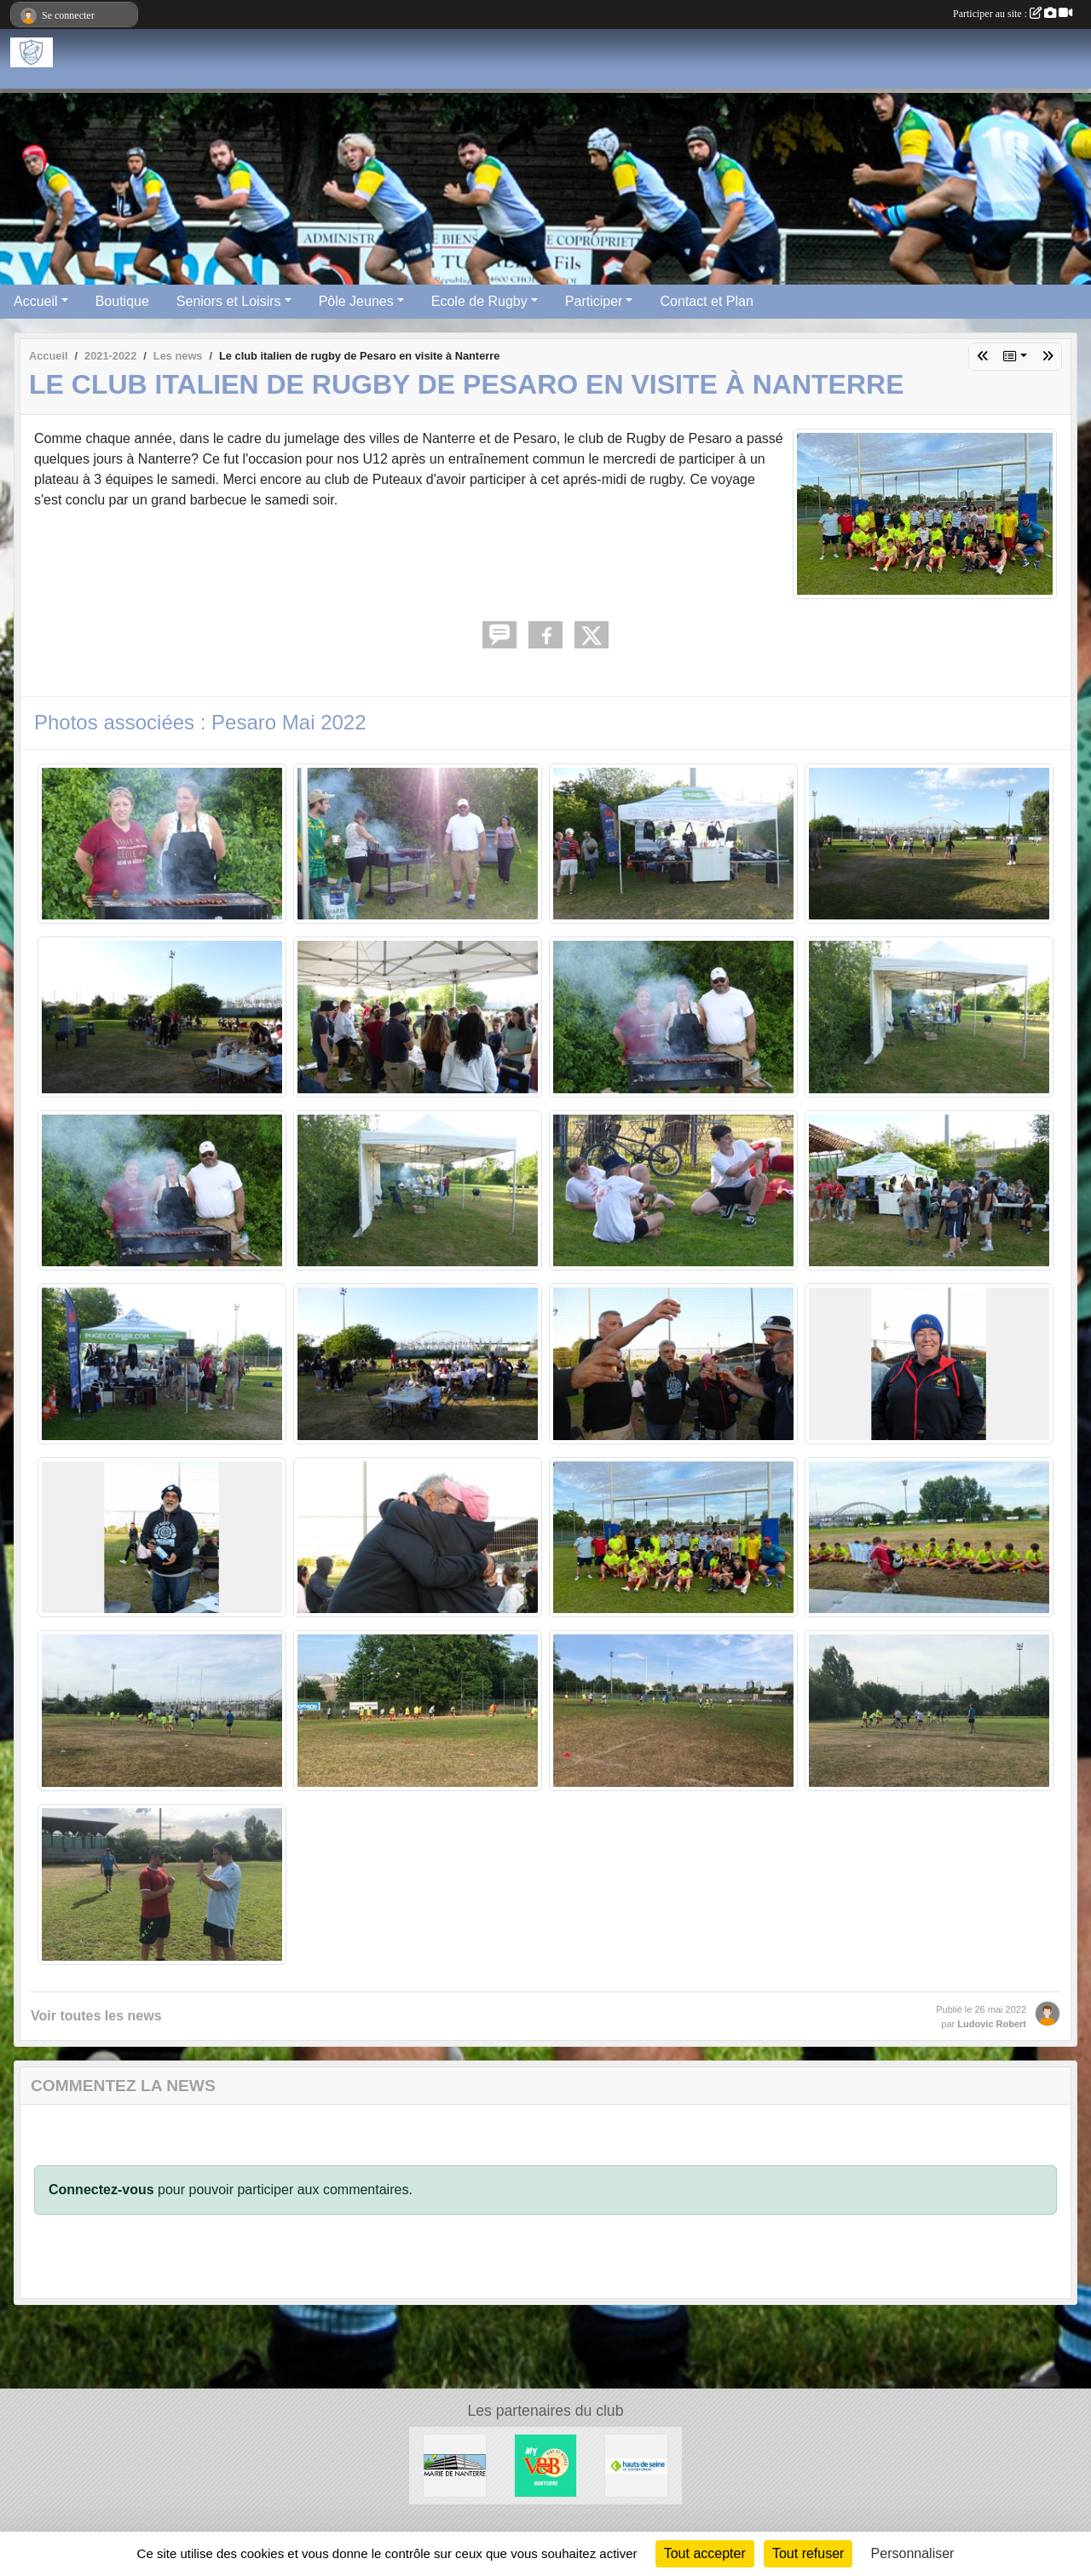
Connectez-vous (101, 2189)
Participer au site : (1012, 14)
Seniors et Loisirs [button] (228, 301)
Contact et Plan (706, 301)
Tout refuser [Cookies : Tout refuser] (808, 2553)
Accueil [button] (36, 301)
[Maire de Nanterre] (455, 2465)
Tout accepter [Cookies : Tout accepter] (705, 2553)
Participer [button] (594, 301)
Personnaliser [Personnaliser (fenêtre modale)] (913, 2553)
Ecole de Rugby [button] (479, 301)
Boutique (122, 301)
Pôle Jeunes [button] (356, 301)
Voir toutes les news (96, 2015)
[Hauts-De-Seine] (636, 2465)
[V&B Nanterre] (546, 2465)
